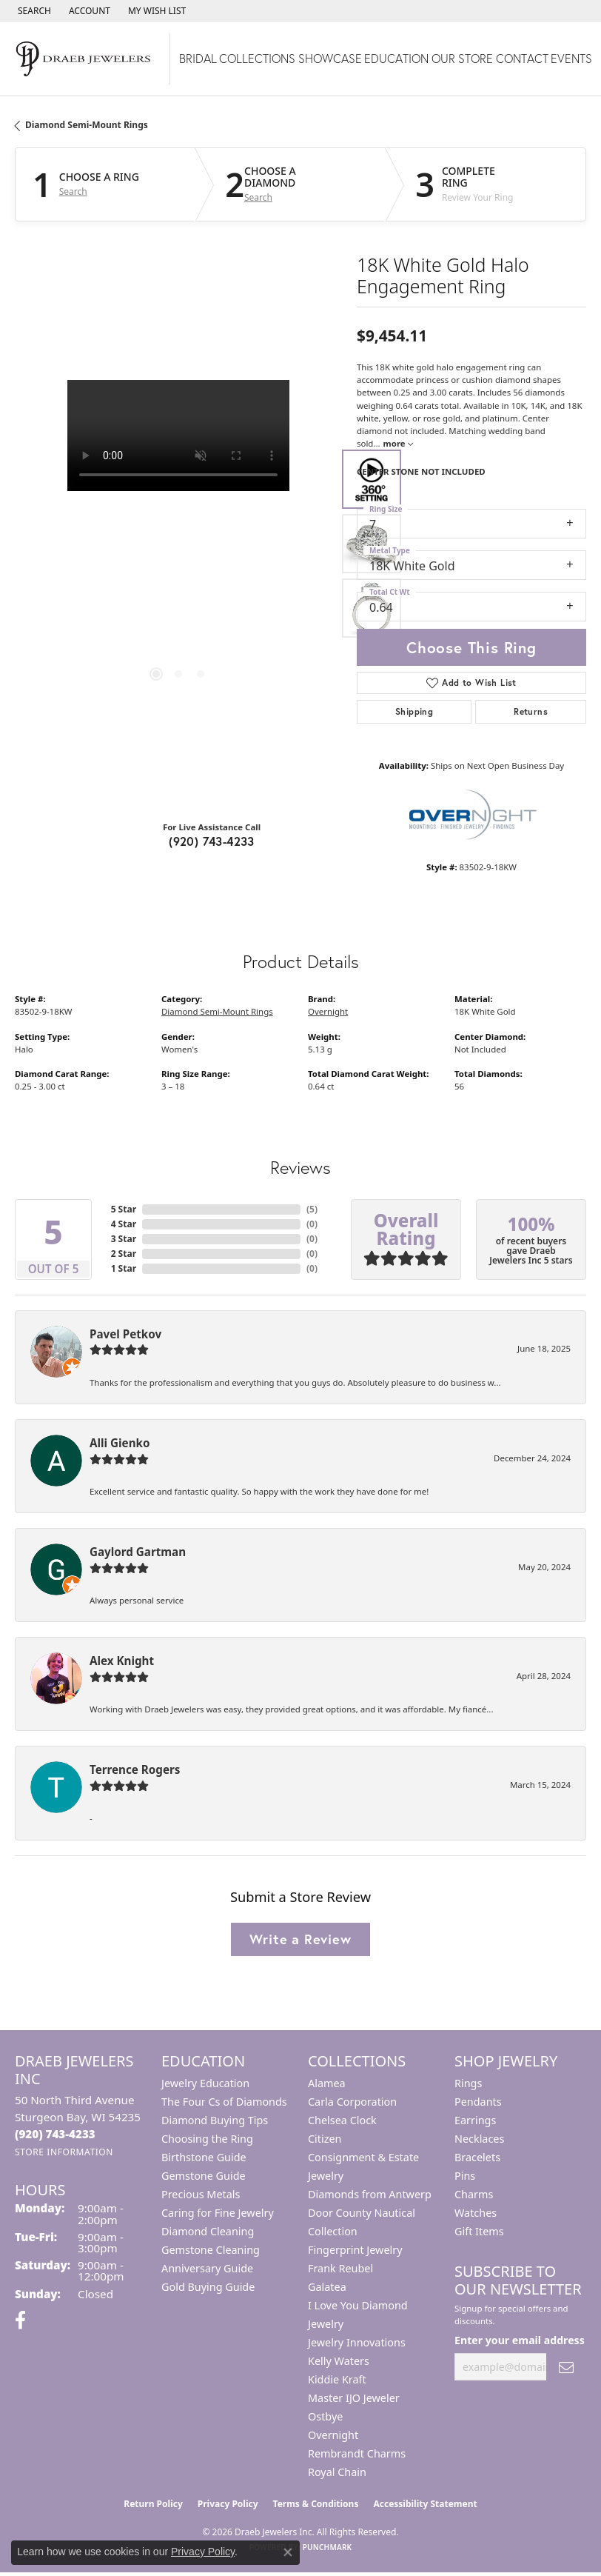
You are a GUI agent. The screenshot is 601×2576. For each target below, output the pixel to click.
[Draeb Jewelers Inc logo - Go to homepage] (85, 58)
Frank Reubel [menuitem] (340, 2268)
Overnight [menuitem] (333, 2435)
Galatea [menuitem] (327, 2287)
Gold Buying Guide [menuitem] (208, 2287)
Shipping (414, 711)
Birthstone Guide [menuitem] (203, 2157)
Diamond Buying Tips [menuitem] (214, 2120)
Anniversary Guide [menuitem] (207, 2268)
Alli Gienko (120, 1442)
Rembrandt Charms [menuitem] (357, 2453)
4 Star (123, 1224)
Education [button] (396, 58)
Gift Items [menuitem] (479, 2231)
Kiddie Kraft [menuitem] (337, 2379)
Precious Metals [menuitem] (200, 2194)
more (398, 443)
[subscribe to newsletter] (566, 2366)
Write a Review (300, 1939)
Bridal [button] (198, 58)
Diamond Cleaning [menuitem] (207, 2231)
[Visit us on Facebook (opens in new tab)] (20, 2320)
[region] (178, 543)
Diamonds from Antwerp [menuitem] (370, 2194)
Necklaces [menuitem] (479, 2139)
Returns (531, 711)
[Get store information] (64, 2152)
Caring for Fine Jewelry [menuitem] (217, 2213)
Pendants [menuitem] (478, 2102)
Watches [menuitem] (475, 2213)
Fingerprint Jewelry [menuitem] (355, 2250)
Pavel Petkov (125, 1334)
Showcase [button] (330, 58)
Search (73, 192)
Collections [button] (257, 58)
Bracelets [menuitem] (477, 2157)
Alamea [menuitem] (327, 2083)
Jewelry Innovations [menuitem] (357, 2342)
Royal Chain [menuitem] (337, 2472)
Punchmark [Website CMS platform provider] (327, 2547)
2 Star (123, 1253)
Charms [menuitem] (473, 2194)
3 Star (123, 1238)
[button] (33, 11)
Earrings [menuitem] (475, 2120)
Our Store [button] (462, 58)
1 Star (123, 1268)
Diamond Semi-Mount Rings (86, 125)
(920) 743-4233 (212, 841)
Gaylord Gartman (138, 1551)
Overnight (328, 1011)
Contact (522, 58)
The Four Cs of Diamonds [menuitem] (224, 2102)
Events (571, 58)
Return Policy (153, 2503)
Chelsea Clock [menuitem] (342, 2120)
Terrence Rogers (135, 1769)
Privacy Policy (228, 2503)
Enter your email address (519, 2340)
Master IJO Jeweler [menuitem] (354, 2398)
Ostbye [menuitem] (325, 2416)
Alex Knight (122, 1660)
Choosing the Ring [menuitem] (207, 2139)
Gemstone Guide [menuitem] (203, 2176)
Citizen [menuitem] (325, 2139)
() (312, 1209)
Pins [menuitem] (464, 2176)
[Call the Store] (55, 2133)
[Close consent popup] (287, 2552)
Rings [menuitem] (468, 2083)
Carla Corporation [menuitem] (352, 2102)
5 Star (123, 1209)
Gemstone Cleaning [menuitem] (210, 2250)
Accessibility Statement (425, 2503)
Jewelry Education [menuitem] (205, 2083)
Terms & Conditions (316, 2503)
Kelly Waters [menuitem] (338, 2361)
